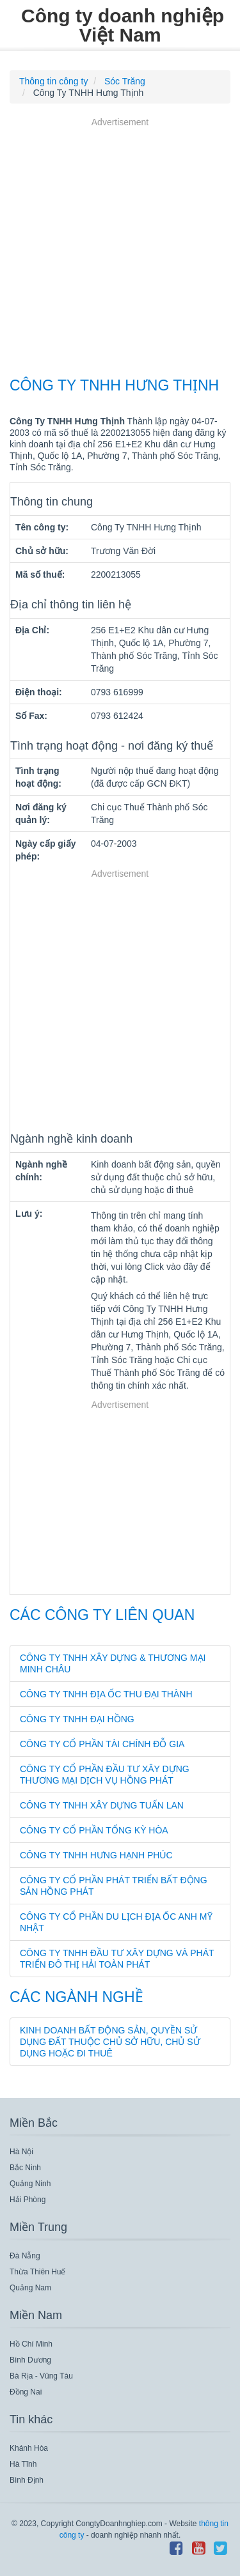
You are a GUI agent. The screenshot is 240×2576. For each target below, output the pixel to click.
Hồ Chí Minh (31, 2344)
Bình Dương (30, 2360)
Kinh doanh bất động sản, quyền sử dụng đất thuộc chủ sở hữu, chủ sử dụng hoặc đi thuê (110, 2041)
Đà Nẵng (25, 2255)
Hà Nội (21, 2151)
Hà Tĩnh (23, 2464)
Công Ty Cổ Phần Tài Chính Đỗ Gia (102, 1744)
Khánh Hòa (29, 2448)
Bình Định (27, 2480)
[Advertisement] (120, 249)
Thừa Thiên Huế (38, 2271)
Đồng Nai (26, 2391)
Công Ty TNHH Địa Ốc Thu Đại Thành (106, 1694)
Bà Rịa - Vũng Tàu (41, 2376)
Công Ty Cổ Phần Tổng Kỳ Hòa (94, 1830)
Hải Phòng (27, 2199)
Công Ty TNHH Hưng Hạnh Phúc (96, 1855)
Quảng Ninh (30, 2183)
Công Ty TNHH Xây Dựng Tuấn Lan (102, 1805)
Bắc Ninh (25, 2167)
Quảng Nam (30, 2287)
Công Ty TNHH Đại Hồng (77, 1719)
